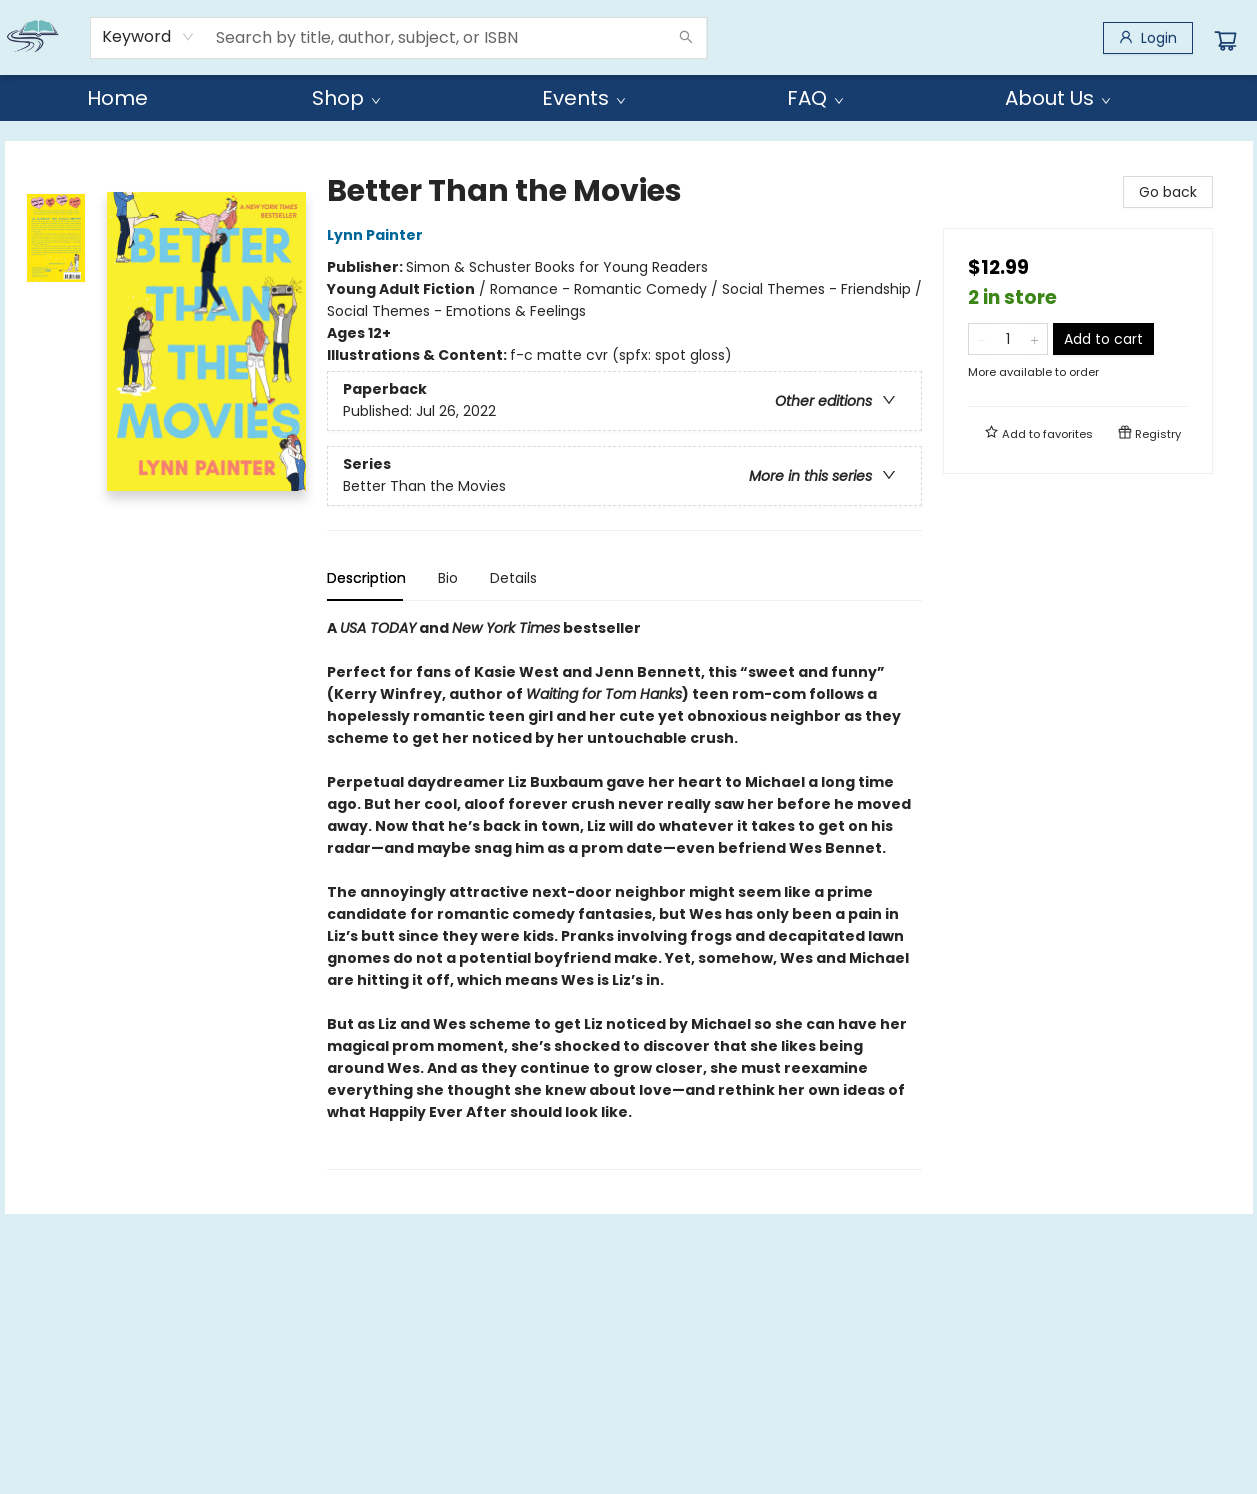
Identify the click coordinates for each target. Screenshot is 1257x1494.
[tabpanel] (624, 893)
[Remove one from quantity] (981, 339)
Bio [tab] (448, 578)
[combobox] (148, 37)
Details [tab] (513, 578)
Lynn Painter (378, 235)
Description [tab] (366, 578)
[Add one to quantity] (1034, 339)
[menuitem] (117, 98)
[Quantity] (1008, 339)
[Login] (1148, 38)
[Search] (686, 38)
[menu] (629, 98)
